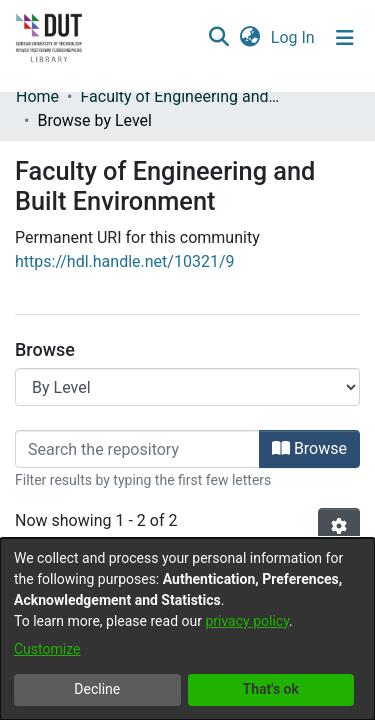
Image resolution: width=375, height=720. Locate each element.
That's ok (271, 689)
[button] (218, 38)
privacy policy (247, 621)
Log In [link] (294, 37)
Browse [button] (309, 448)
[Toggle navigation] (345, 38)
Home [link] (37, 96)
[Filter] (137, 449)
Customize (47, 649)
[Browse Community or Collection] (187, 387)
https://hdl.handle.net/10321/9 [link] (124, 261)
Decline (97, 689)
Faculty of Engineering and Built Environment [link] (180, 96)
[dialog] (187, 629)
